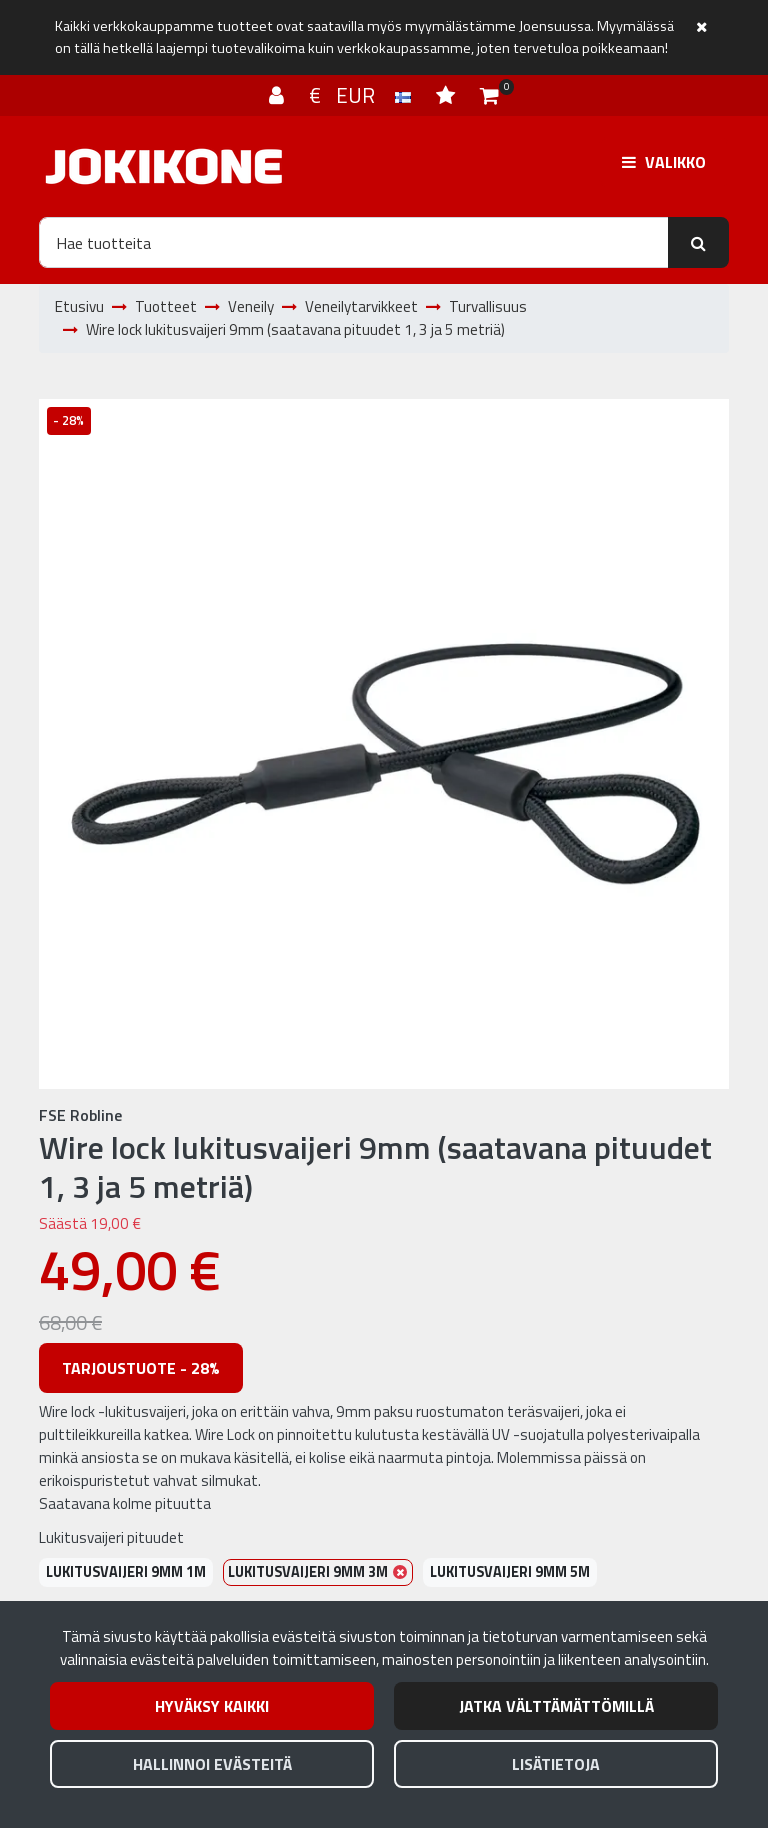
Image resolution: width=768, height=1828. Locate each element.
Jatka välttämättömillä (556, 1706)
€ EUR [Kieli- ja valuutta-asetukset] (362, 95)
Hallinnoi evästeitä (212, 1764)
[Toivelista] (448, 95)
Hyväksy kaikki (212, 1706)
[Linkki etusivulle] (164, 166)
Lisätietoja (556, 1764)
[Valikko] (664, 162)
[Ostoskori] (489, 95)
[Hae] (354, 242)
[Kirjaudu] (279, 95)
